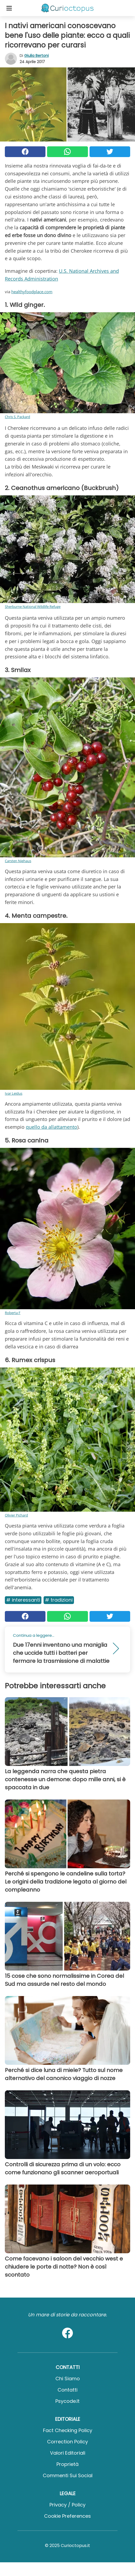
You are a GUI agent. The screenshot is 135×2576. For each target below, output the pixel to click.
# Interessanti (23, 1600)
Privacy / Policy (67, 2504)
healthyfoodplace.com (31, 291)
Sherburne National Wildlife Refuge (33, 606)
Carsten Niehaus (18, 860)
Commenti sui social (68, 2475)
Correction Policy (67, 2441)
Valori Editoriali (67, 2453)
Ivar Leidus (13, 1093)
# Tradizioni (59, 1600)
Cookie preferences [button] (67, 2516)
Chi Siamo (67, 2378)
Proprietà (67, 2464)
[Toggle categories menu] (9, 8)
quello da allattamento (51, 1127)
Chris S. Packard (17, 416)
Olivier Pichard (16, 1515)
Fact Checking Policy (67, 2430)
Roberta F (12, 1312)
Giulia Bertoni (36, 55)
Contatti (67, 2389)
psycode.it (67, 2401)
